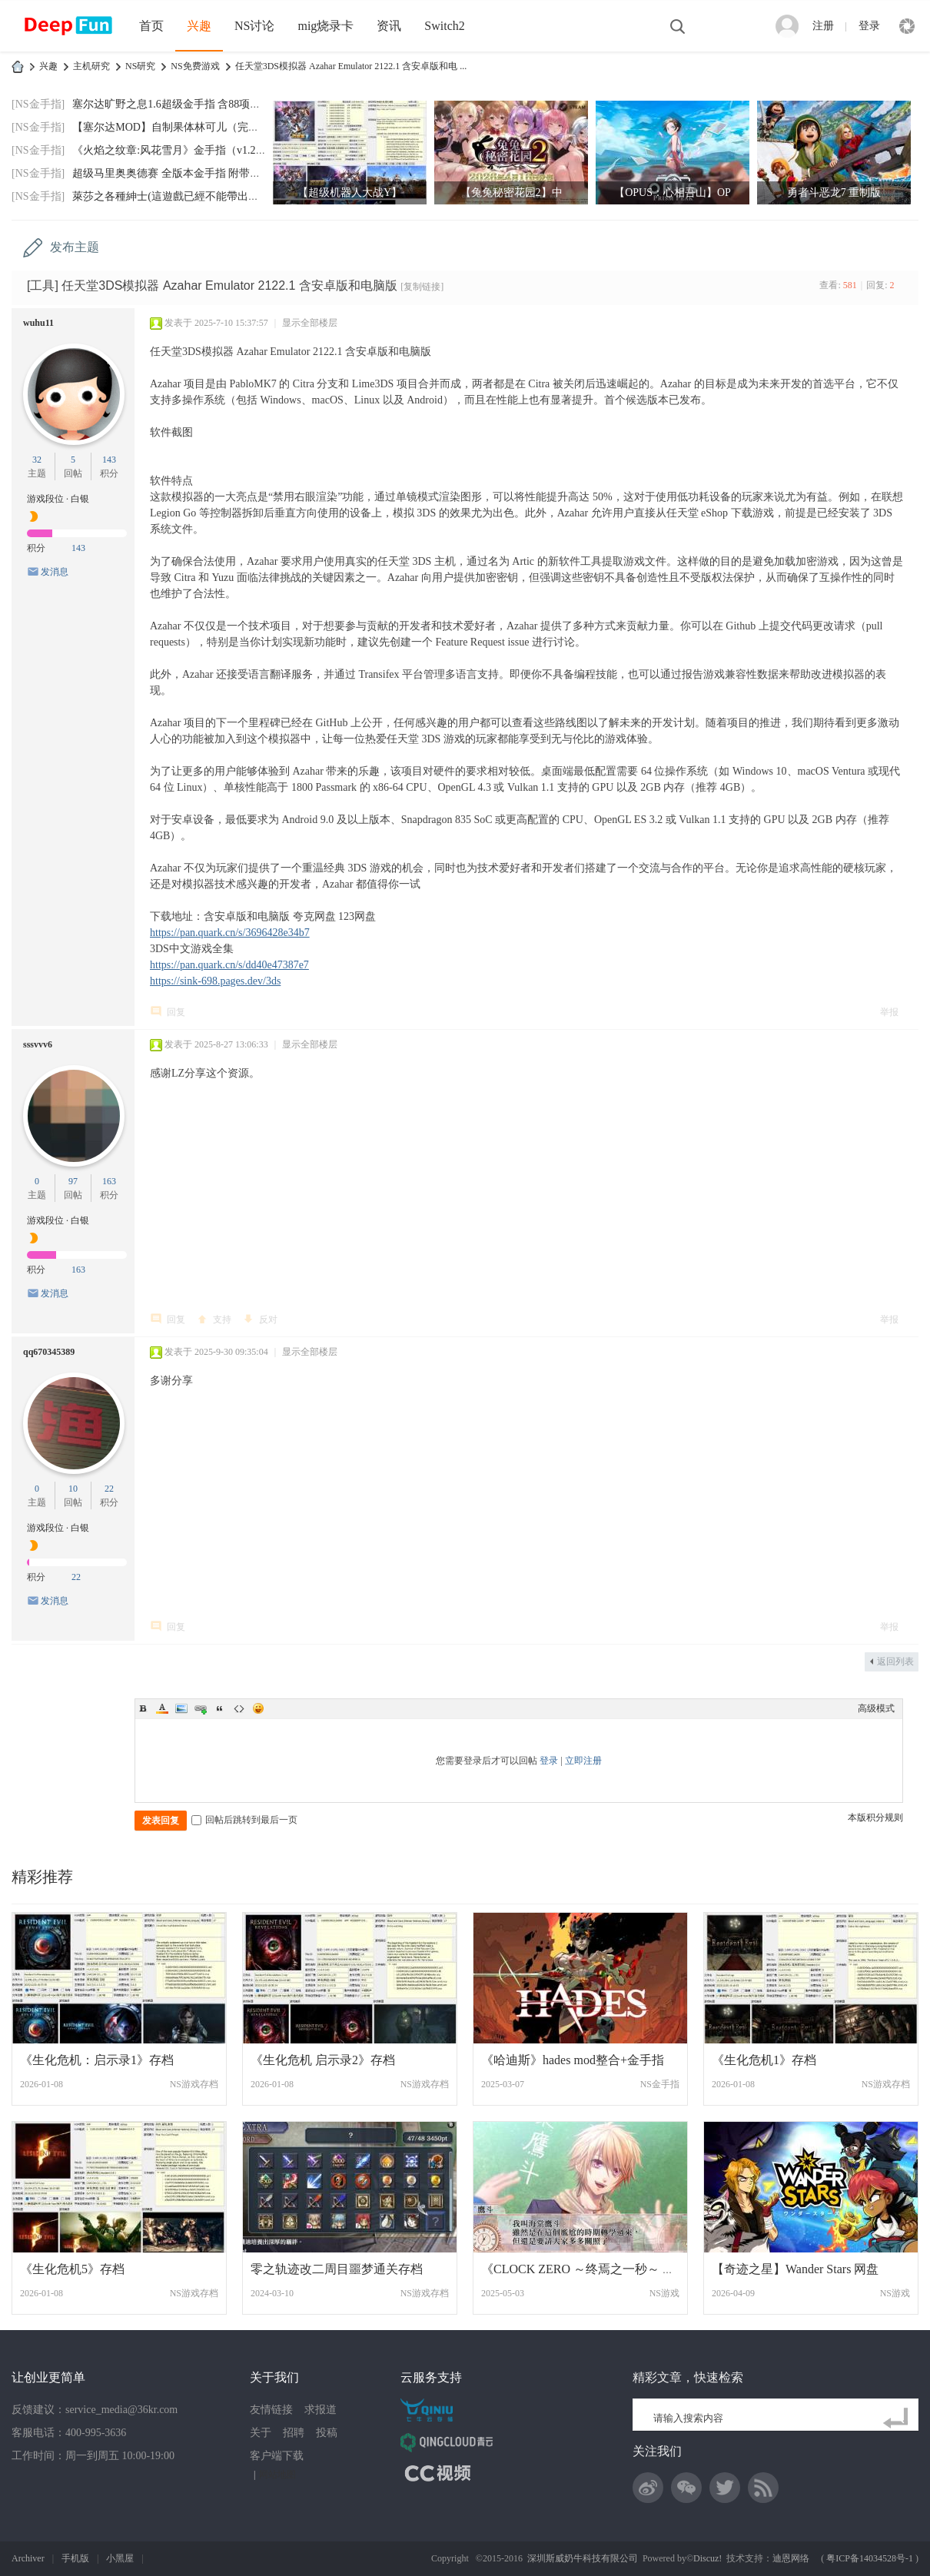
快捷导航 (906, 26)
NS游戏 (664, 2293)
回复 (176, 1012)
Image (181, 1708)
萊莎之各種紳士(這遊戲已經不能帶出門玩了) (178, 196)
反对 (268, 1319)
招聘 (293, 2432)
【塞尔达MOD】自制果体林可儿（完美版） (176, 127)
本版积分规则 (875, 1817)
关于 (260, 2432)
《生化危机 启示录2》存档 (323, 2059)
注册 (823, 26)
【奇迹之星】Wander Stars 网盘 (795, 2269)
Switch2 (444, 25)
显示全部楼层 (309, 322)
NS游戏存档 (194, 2084)
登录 (869, 26)
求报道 (320, 2409)
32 (37, 459)
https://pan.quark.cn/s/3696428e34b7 (230, 932)
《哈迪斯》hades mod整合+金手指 (572, 2059)
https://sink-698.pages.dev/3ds (215, 981)
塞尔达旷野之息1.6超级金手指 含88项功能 (171, 104)
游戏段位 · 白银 (58, 498)
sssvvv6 (37, 1044)
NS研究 (140, 66)
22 (109, 1488)
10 (73, 1488)
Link (200, 1708)
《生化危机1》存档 (764, 2059)
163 (109, 1181)
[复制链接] (421, 286)
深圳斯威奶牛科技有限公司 (582, 2558)
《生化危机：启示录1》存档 (97, 2059)
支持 (222, 1319)
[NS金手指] (38, 104)
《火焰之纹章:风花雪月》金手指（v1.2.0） (173, 150)
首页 (151, 25)
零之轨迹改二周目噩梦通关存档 (337, 2269)
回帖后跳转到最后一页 (244, 1819)
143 (109, 459)
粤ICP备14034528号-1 (869, 2558)
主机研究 (91, 66)
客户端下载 (277, 2455)
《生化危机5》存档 (72, 2269)
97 (73, 1181)
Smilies (258, 1708)
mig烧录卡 (325, 25)
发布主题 (74, 247)
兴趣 (199, 25)
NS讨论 (254, 25)
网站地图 (277, 2474)
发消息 (54, 571)
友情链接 (271, 2409)
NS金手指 (659, 2084)
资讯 (389, 25)
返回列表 (895, 1661)
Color (162, 1708)
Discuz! (707, 2558)
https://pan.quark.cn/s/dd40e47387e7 (229, 965)
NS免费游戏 (195, 66)
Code (239, 1708)
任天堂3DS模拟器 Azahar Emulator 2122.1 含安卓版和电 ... (351, 66)
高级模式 (876, 1708)
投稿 (326, 2432)
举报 (889, 1012)
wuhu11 (38, 322)
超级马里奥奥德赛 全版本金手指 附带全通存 (177, 173)
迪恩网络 (790, 2558)
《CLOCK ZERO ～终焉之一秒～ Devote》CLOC (612, 2269)
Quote (220, 1708)
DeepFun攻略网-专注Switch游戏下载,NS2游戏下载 (18, 66)
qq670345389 (49, 1351)
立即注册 (583, 1760)
